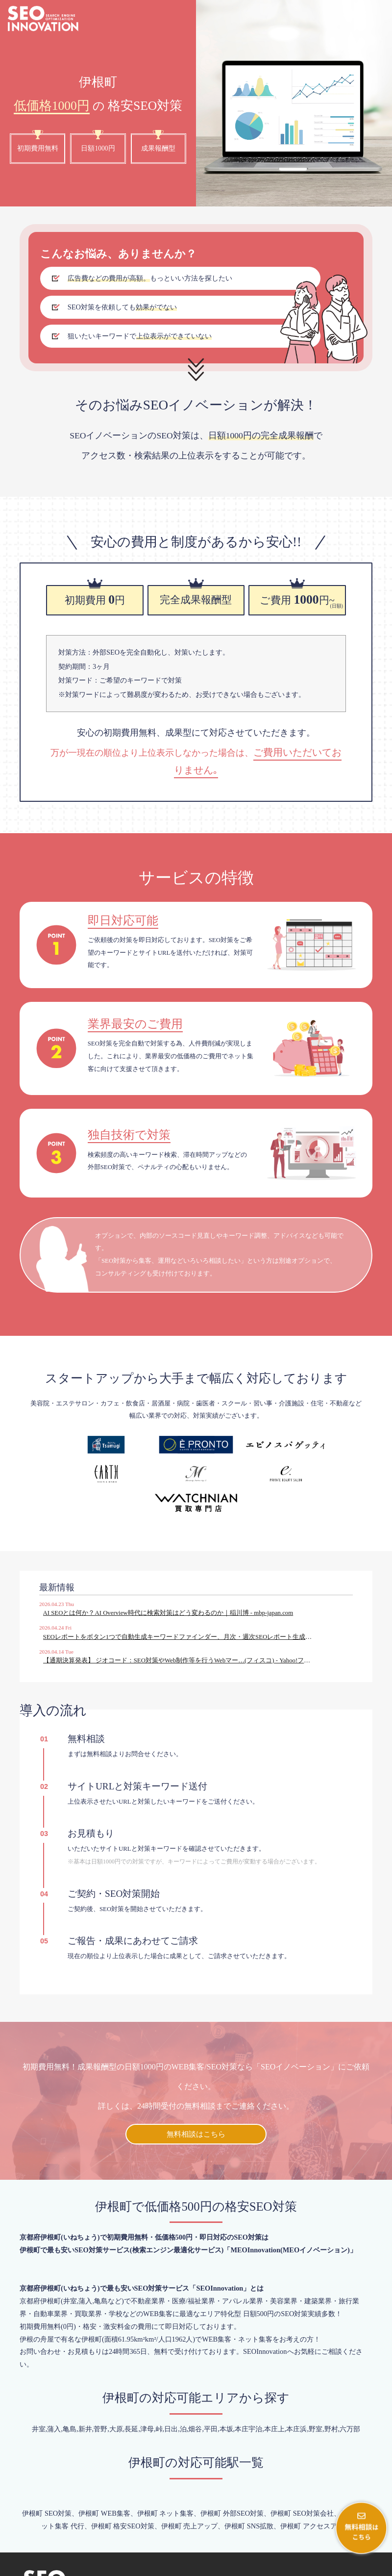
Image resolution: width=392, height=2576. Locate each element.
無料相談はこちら (196, 2086)
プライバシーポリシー (349, 2566)
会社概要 (291, 2566)
